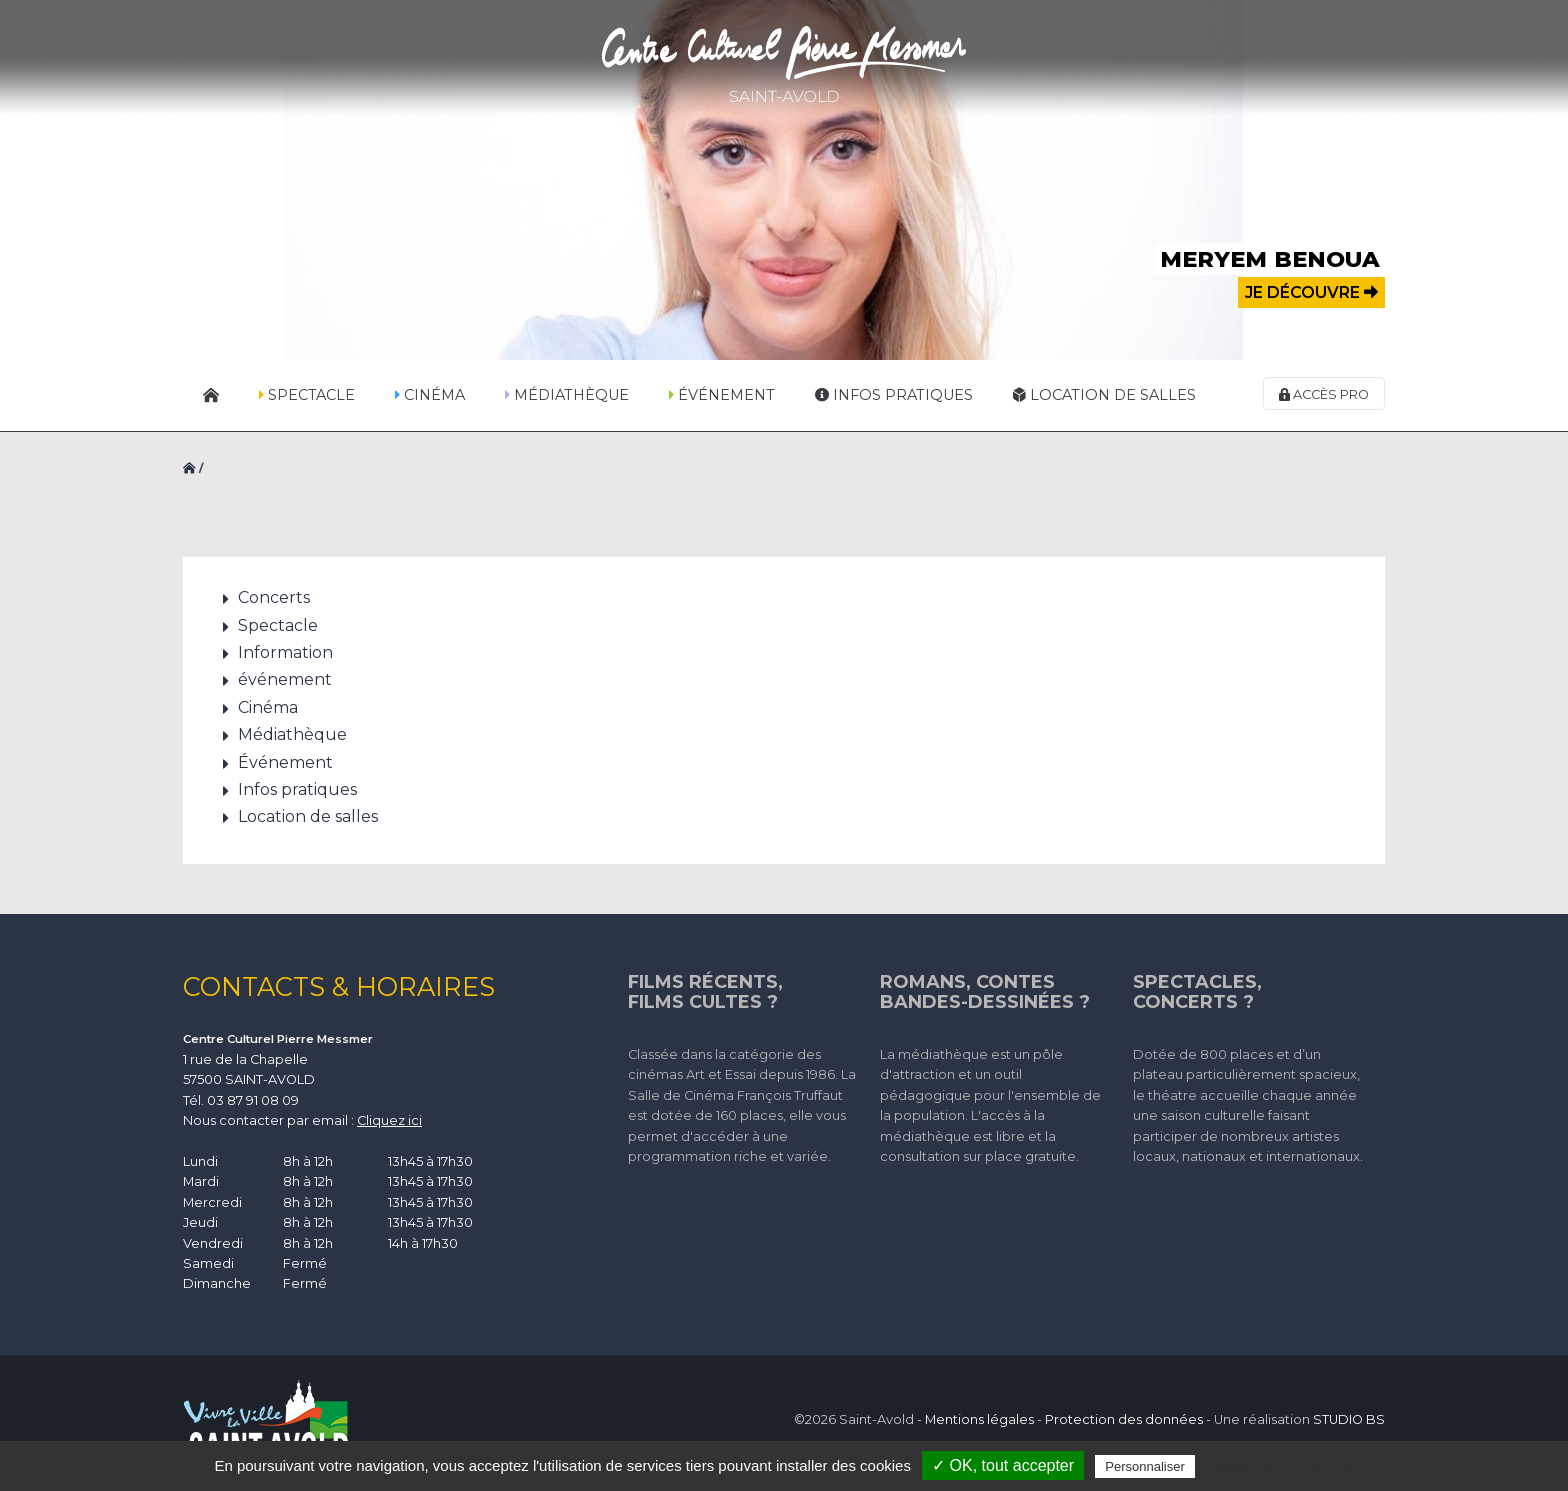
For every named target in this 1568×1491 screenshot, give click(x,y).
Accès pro (1324, 394)
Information (285, 652)
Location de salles (1104, 395)
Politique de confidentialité (1286, 1466)
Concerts (274, 597)
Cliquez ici (389, 1120)
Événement (722, 395)
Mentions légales (979, 1419)
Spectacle (307, 395)
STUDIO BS (1349, 1419)
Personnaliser (1145, 1466)
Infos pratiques (894, 395)
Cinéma (430, 395)
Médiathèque (567, 395)
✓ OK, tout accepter (1003, 1465)
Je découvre (1311, 292)
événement (285, 679)
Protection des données (1124, 1419)
